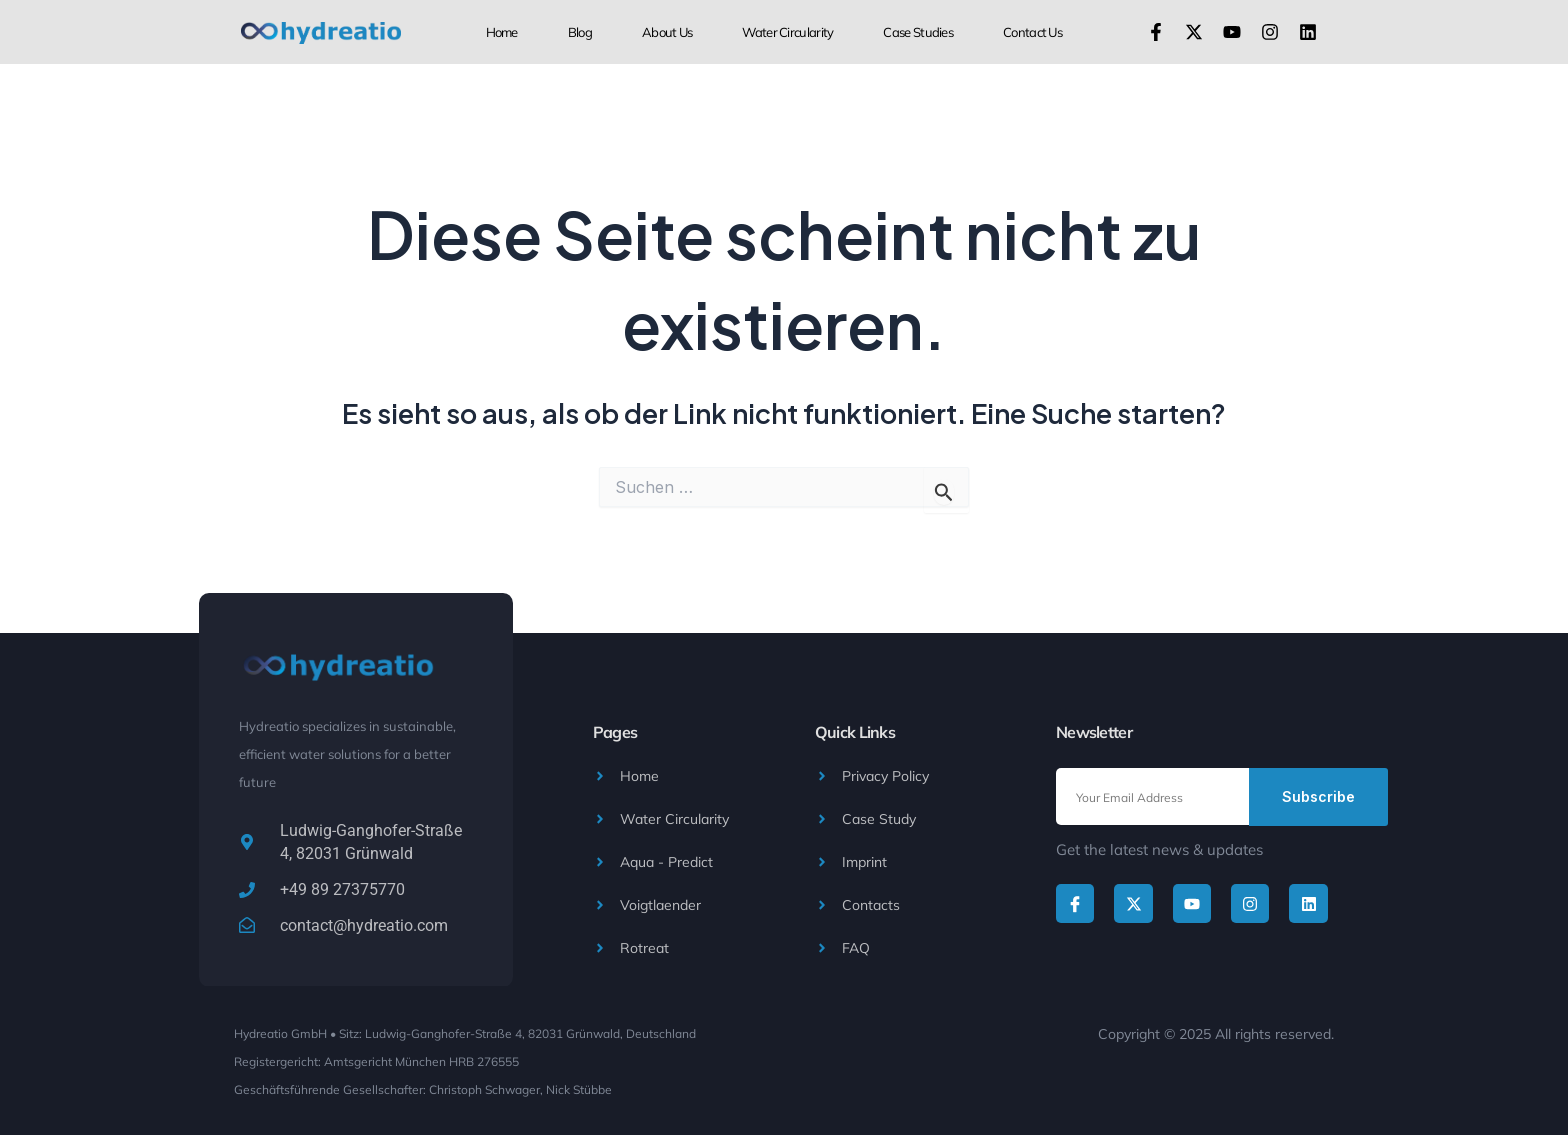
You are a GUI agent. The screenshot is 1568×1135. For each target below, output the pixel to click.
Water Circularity (787, 32)
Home (502, 32)
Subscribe (1318, 796)
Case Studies (918, 32)
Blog (580, 32)
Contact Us (1032, 32)
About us (667, 32)
